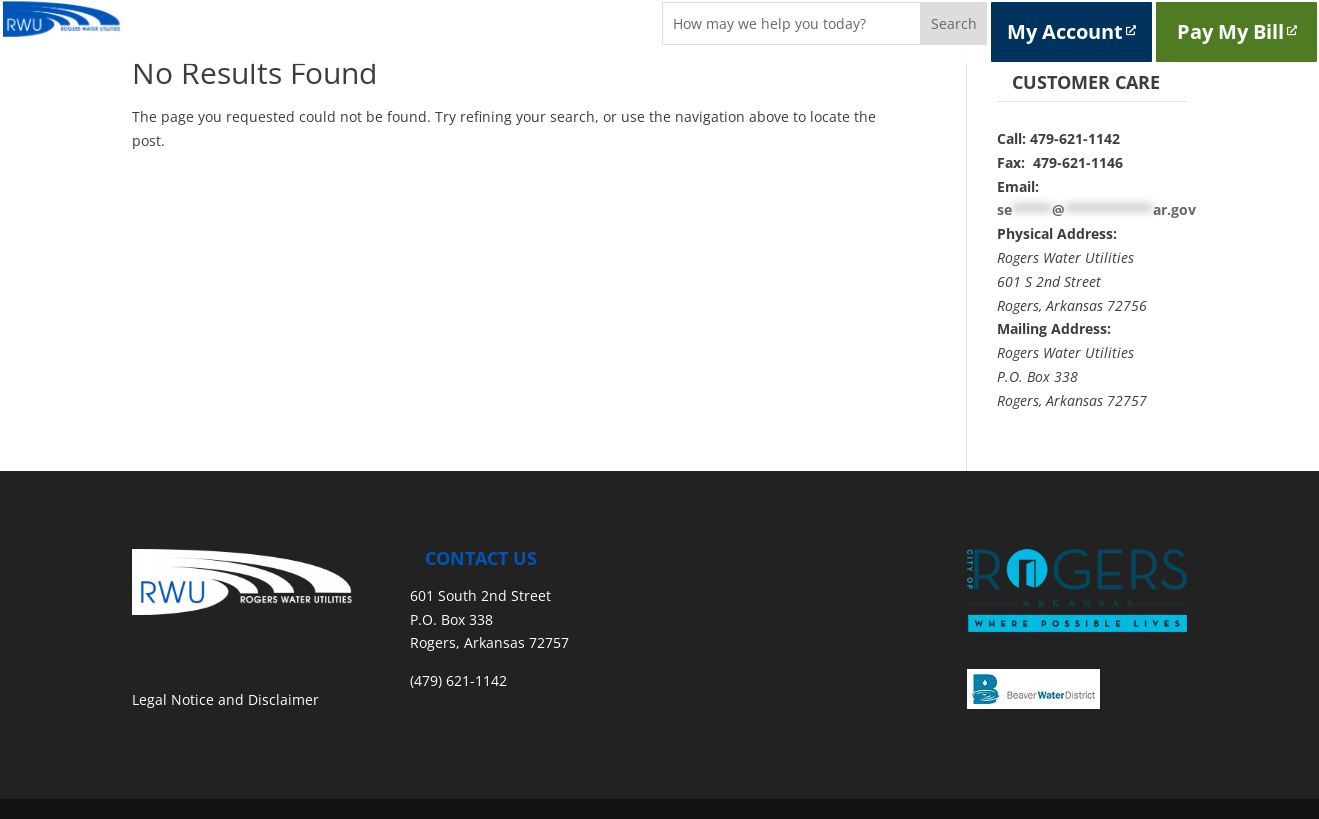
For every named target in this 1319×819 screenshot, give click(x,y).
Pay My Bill (1237, 31)
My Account (1071, 31)
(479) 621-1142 (458, 680)
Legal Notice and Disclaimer (225, 699)
